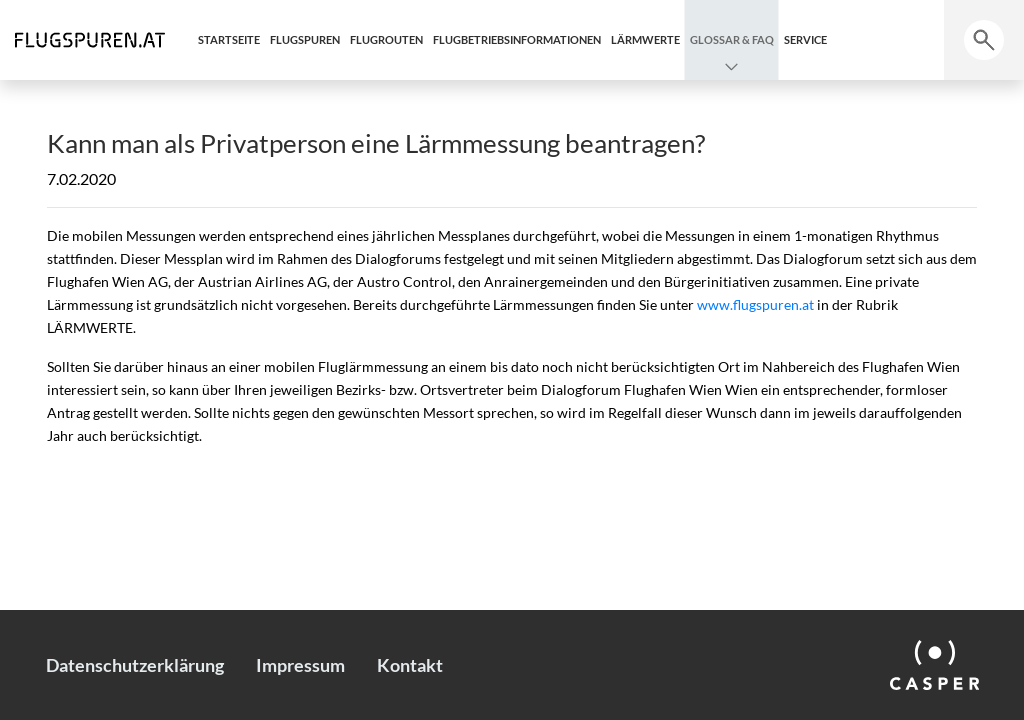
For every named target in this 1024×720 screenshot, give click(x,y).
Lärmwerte (645, 39)
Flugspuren (305, 39)
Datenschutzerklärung (135, 665)
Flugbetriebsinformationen (517, 39)
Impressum (300, 665)
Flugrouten (386, 39)
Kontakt (410, 665)
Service (805, 39)
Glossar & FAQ (732, 39)
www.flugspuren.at (755, 304)
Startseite (229, 39)
